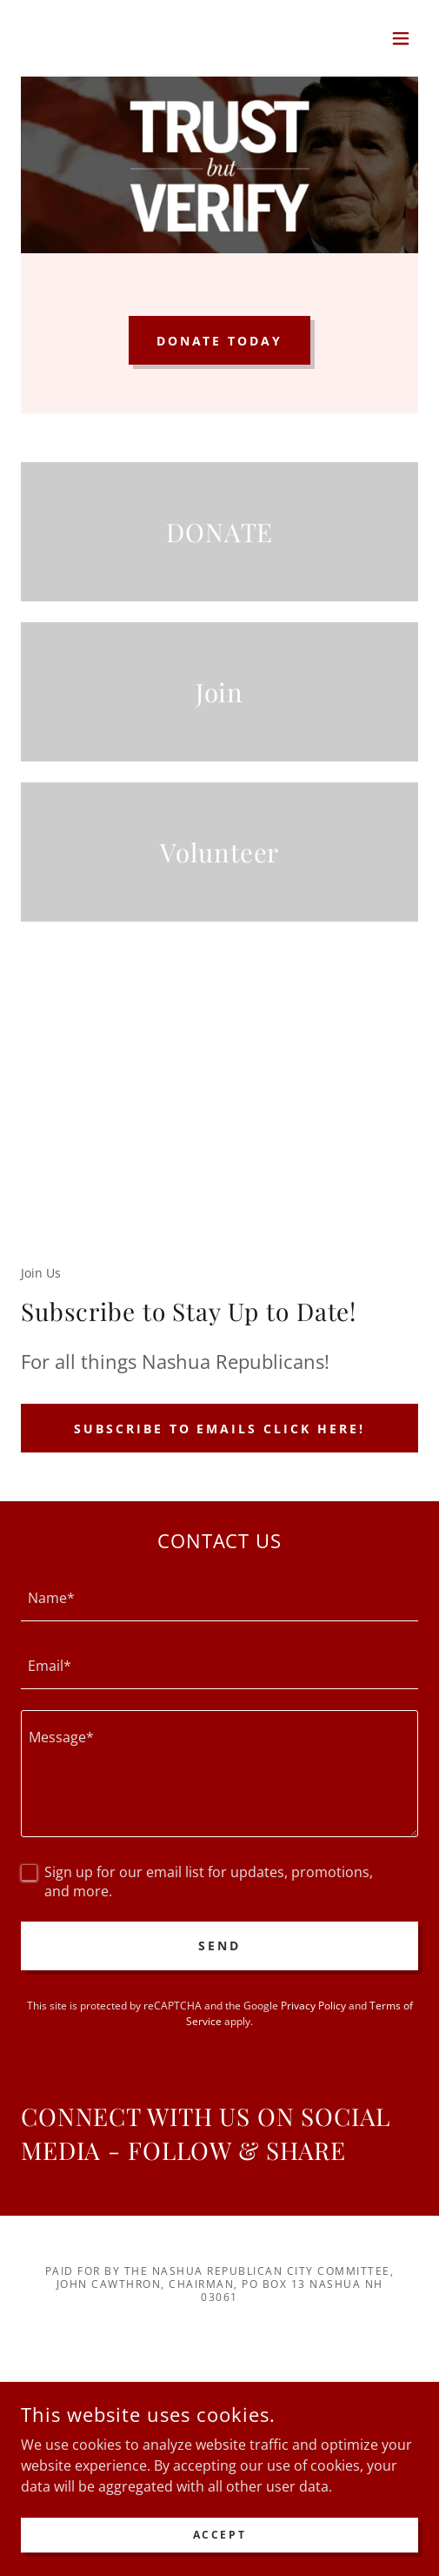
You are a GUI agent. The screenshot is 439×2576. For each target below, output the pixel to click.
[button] (400, 38)
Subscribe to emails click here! (220, 1428)
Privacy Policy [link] (313, 2005)
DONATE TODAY (219, 340)
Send (219, 1945)
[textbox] (219, 1597)
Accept (219, 2534)
